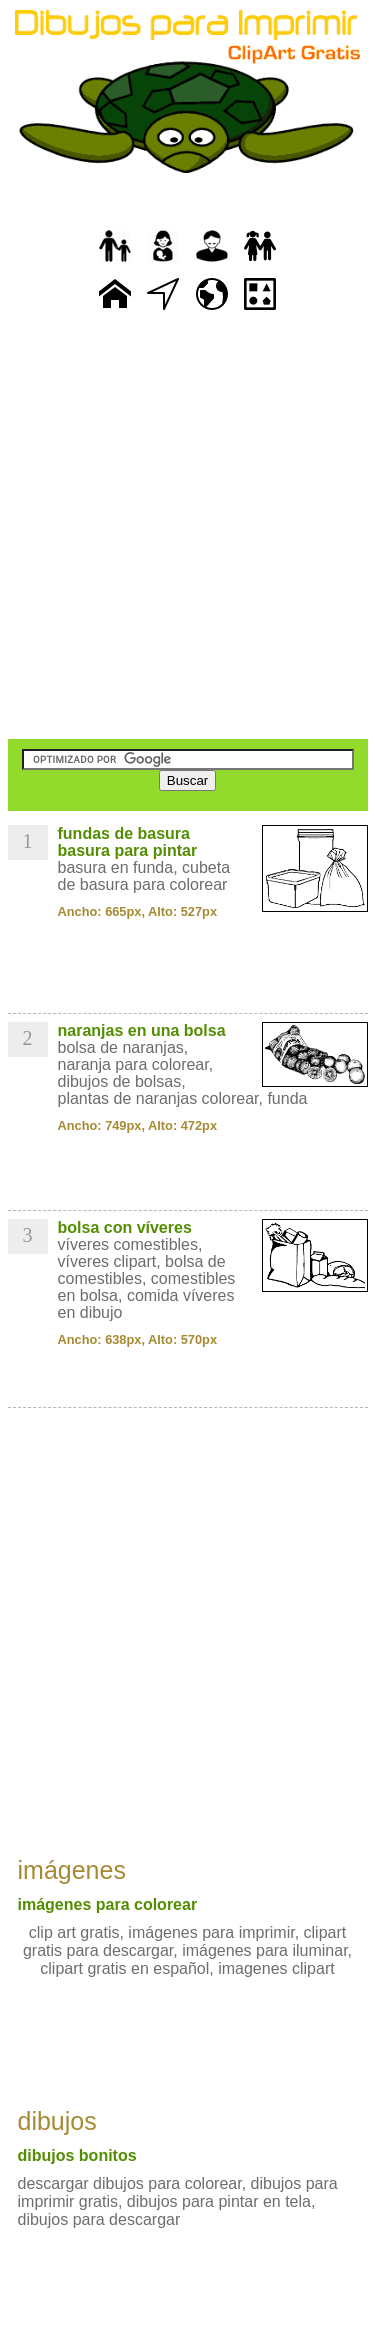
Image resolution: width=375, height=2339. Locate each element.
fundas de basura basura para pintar (128, 842)
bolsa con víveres (125, 1227)
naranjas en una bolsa (142, 1030)
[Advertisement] (187, 527)
